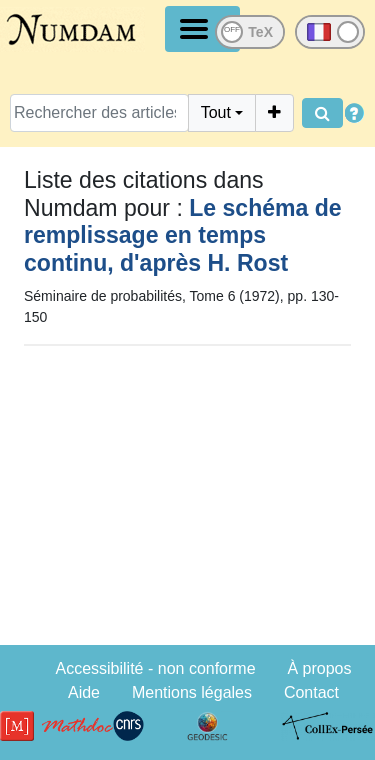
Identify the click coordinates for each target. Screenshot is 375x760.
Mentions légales (192, 692)
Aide (84, 692)
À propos (319, 668)
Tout (216, 112)
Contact (311, 692)
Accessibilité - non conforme (155, 668)
